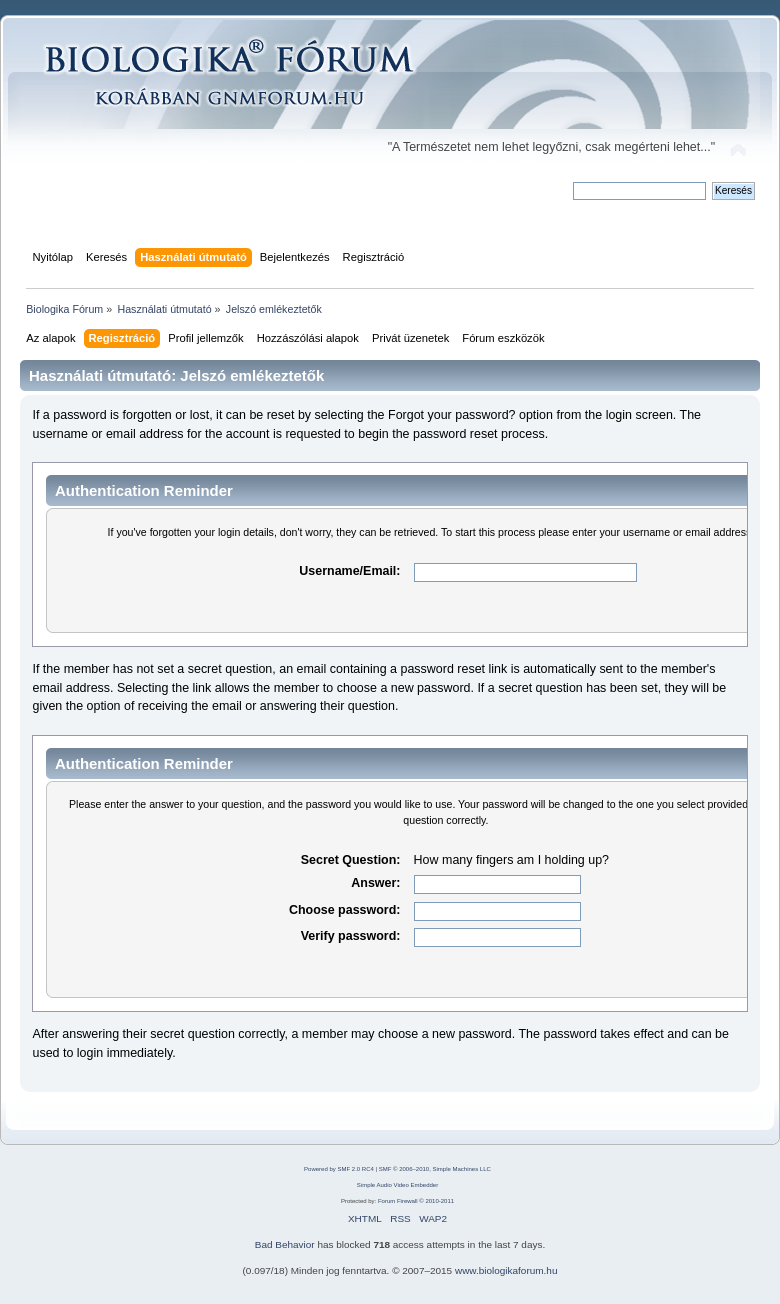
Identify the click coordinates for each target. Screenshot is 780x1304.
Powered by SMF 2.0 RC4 (339, 1169)
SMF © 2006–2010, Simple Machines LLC (435, 1169)
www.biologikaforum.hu (506, 1270)
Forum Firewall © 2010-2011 (416, 1201)
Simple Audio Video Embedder (397, 1185)
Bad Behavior (285, 1244)
